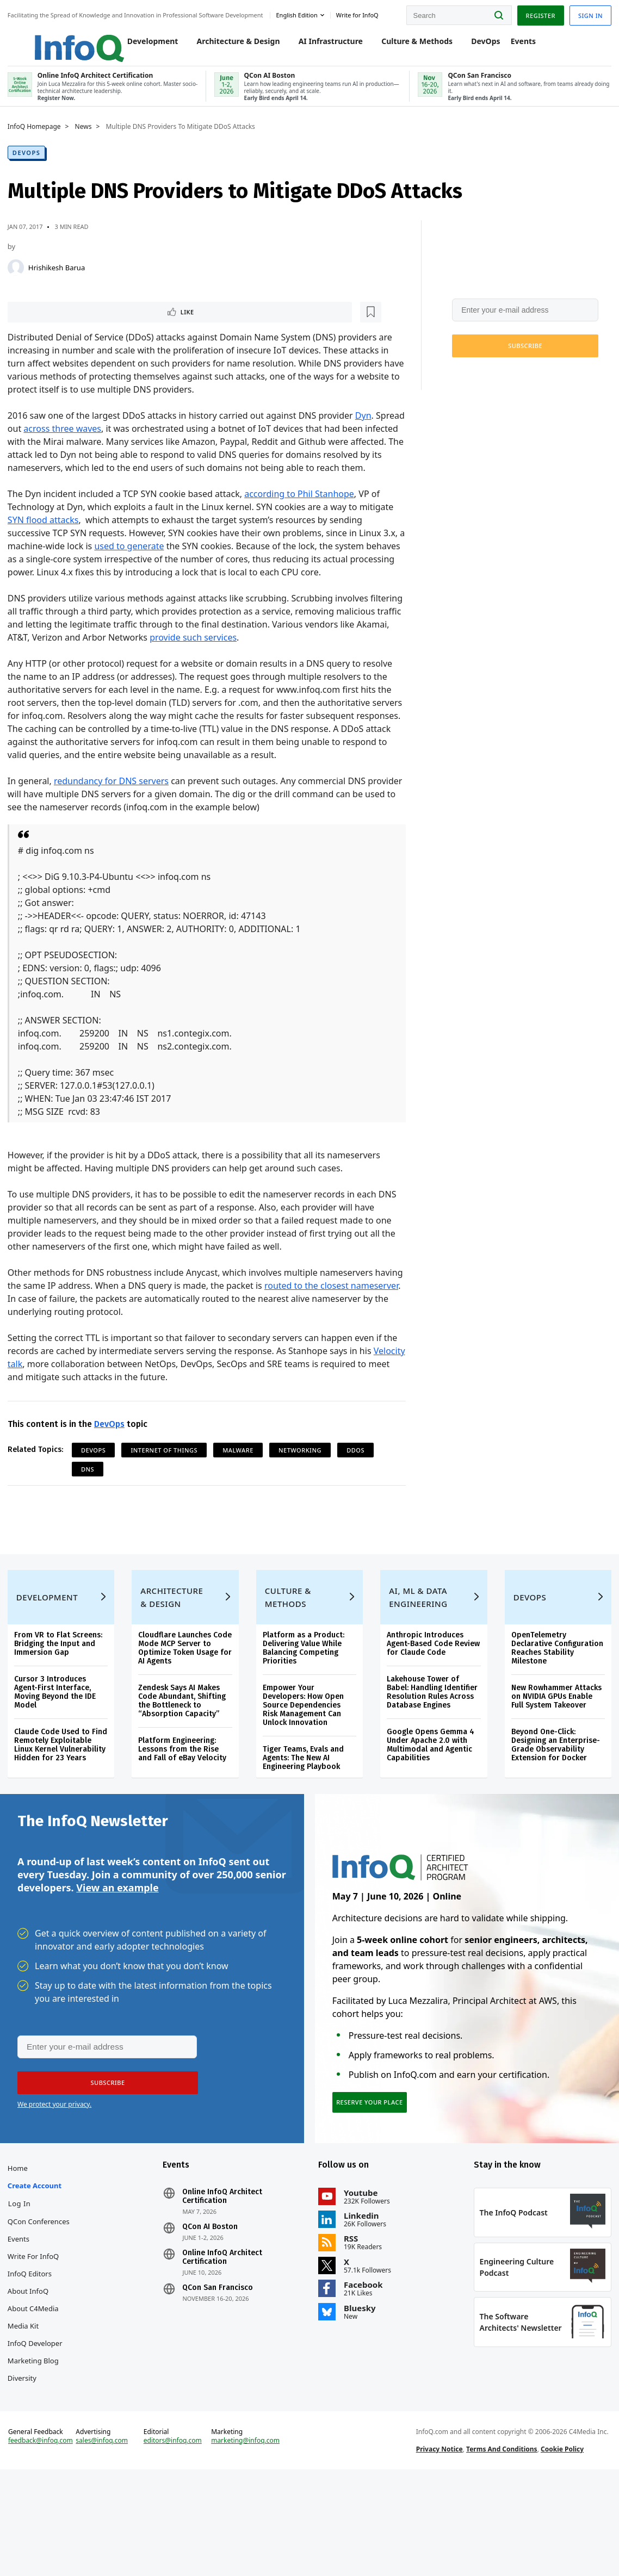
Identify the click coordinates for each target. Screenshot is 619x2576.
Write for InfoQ (36, 2332)
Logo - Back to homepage (56, 45)
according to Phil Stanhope (302, 528)
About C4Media (36, 2384)
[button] (522, 364)
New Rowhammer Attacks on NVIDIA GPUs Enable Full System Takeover (554, 1750)
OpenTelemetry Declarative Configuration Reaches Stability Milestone (555, 1702)
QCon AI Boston (212, 2303)
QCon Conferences (42, 2297)
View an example (117, 1952)
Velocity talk (35, 1398)
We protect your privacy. (484, 391)
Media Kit (26, 2402)
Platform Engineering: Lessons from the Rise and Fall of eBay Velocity (184, 1803)
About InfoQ (31, 2367)
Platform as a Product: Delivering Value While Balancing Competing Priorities (304, 1702)
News (86, 145)
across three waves (96, 450)
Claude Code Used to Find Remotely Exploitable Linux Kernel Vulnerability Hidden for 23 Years (60, 1804)
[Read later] (75, 332)
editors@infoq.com (174, 2536)
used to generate (140, 580)
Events (512, 50)
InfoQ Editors (33, 2350)
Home (21, 2244)
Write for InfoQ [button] (359, 15)
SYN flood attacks (46, 554)
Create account (38, 2262)
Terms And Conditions (500, 2545)
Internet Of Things (167, 1484)
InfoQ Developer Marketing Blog (38, 2428)
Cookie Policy (561, 2545)
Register (537, 16)
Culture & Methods (406, 50)
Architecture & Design (227, 50)
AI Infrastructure (320, 50)
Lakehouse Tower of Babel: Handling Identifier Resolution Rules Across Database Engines (431, 1746)
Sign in (587, 16)
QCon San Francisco (219, 2364)
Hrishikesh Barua (60, 286)
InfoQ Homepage (37, 145)
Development (142, 50)
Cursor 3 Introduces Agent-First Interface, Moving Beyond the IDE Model (58, 1746)
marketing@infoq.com (246, 2536)
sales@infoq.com (104, 2536)
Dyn (366, 437)
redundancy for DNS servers (114, 815)
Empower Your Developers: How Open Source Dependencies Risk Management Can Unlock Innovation (303, 1759)
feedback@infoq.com (43, 2536)
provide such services (283, 672)
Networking (303, 1484)
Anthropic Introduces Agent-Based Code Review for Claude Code (429, 1698)
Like (40, 332)
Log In (22, 2280)
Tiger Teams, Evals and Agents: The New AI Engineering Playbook (303, 1812)
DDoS (359, 1484)
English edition (299, 15)
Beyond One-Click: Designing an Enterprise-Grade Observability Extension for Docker (553, 1799)
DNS (90, 1503)
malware (241, 1484)
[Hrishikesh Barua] (19, 286)
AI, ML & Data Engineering (417, 1651)
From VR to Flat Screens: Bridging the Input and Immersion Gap (61, 1698)
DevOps (474, 50)
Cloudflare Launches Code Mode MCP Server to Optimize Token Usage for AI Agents (185, 1702)
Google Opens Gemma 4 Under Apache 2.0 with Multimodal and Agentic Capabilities (430, 1799)
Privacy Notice (438, 2545)
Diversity (25, 2454)
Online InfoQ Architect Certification (224, 2272)
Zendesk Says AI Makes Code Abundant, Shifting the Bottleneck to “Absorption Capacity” (184, 1755)
